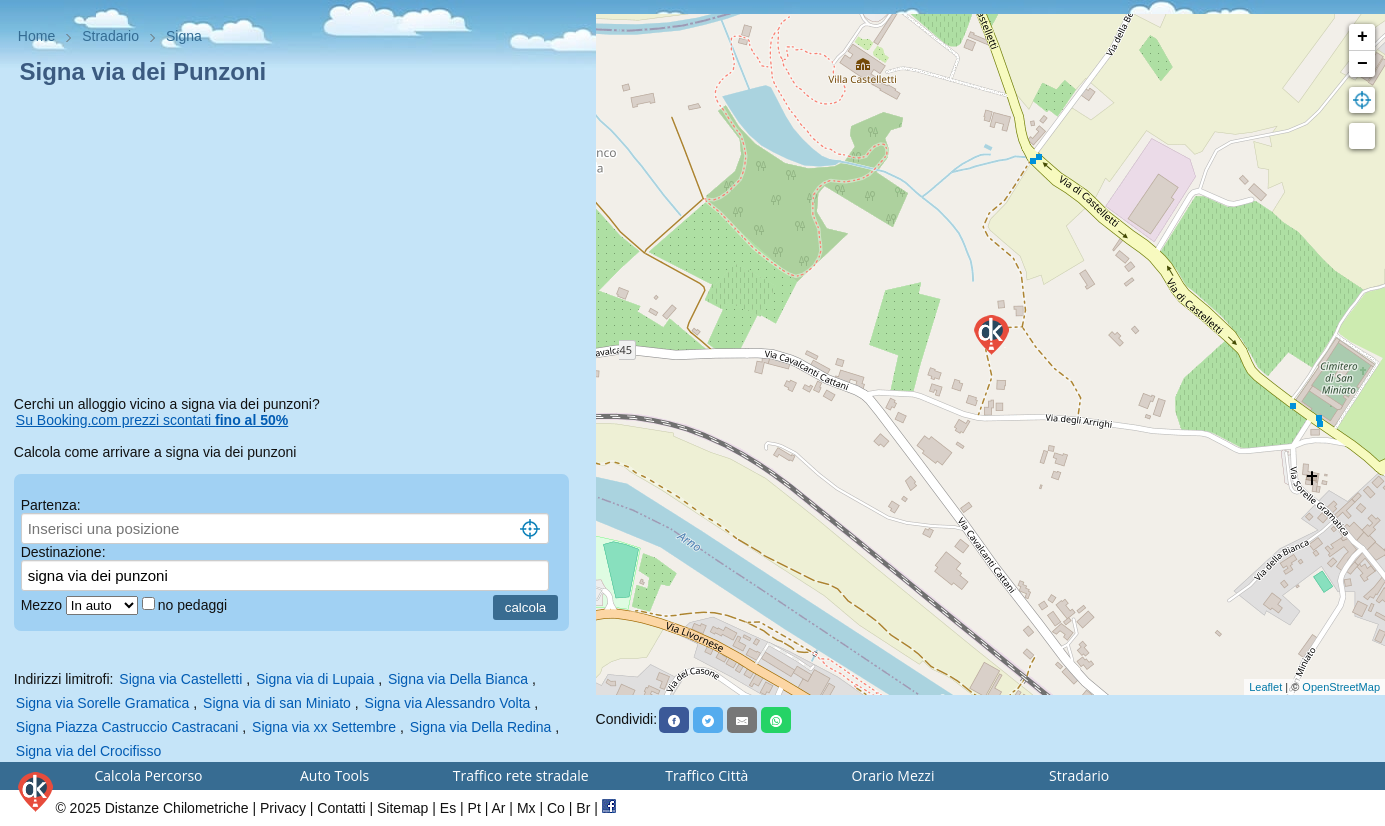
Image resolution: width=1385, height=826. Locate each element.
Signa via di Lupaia (315, 679)
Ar (498, 808)
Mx (526, 808)
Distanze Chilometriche (177, 808)
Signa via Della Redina (481, 727)
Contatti (341, 808)
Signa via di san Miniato (277, 703)
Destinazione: (63, 552)
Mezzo (43, 605)
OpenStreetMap (1341, 687)
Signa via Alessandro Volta (448, 703)
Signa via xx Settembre (324, 727)
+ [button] (1362, 37)
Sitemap (402, 808)
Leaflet (1265, 687)
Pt (474, 808)
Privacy (283, 808)
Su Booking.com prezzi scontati (152, 420)
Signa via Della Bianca (458, 679)
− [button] (1362, 64)
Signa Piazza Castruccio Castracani (127, 727)
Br (583, 808)
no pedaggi (194, 605)
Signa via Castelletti (180, 679)
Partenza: (51, 505)
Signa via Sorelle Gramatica (103, 703)
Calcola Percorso (148, 775)
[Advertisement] (298, 244)
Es (448, 808)
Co (556, 808)
